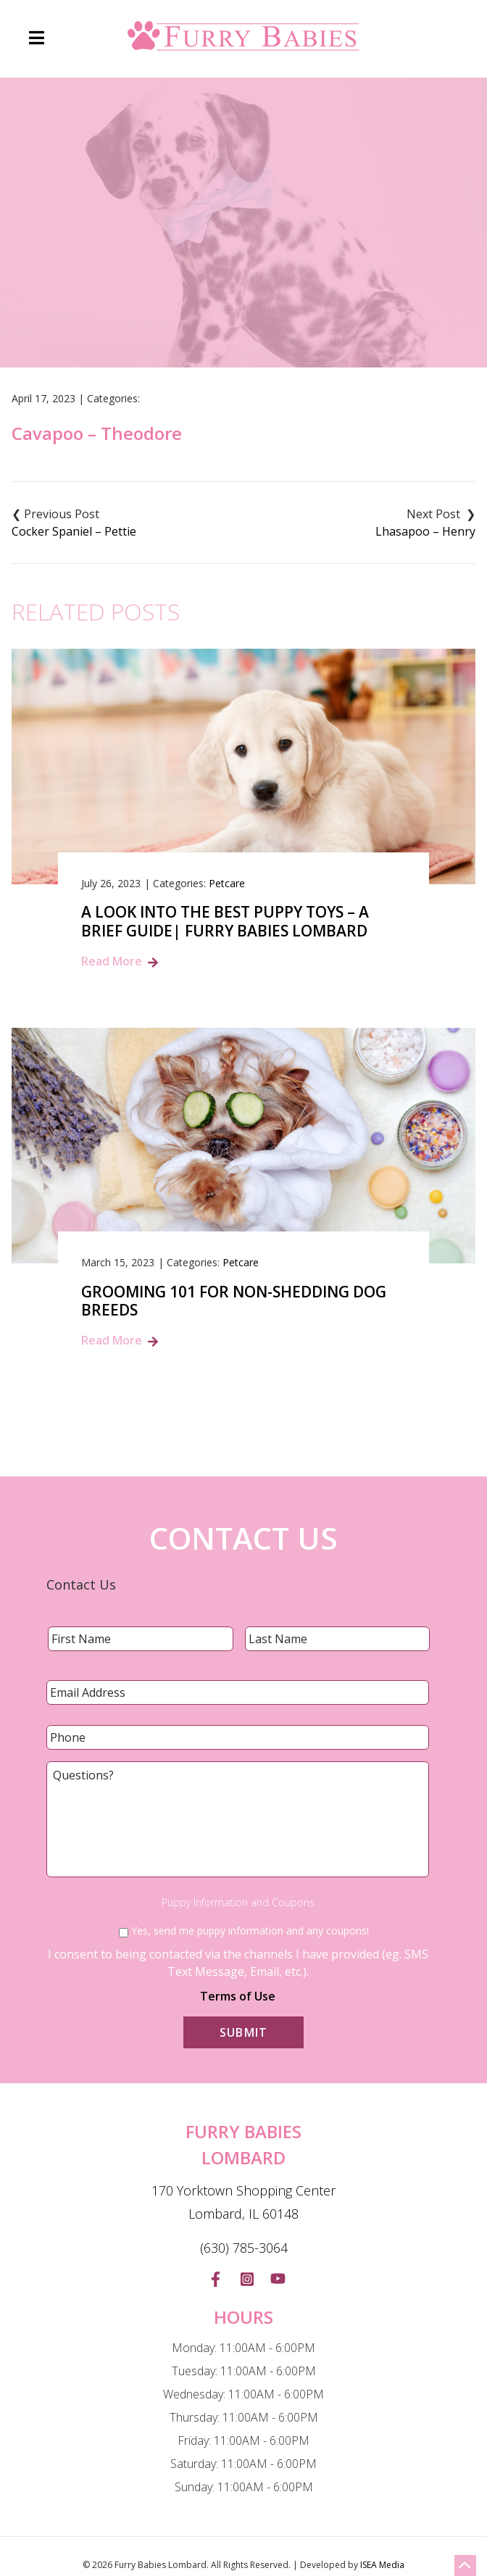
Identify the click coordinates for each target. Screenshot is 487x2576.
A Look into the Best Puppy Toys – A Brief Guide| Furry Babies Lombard (225, 921)
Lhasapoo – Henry (425, 531)
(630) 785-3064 (244, 2247)
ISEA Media (382, 2565)
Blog (193, 286)
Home (143, 286)
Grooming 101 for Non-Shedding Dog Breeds (233, 1301)
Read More (111, 961)
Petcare (227, 883)
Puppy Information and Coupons (238, 1902)
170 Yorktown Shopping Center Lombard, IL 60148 (243, 2202)
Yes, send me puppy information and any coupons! (250, 1930)
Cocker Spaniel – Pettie (74, 531)
